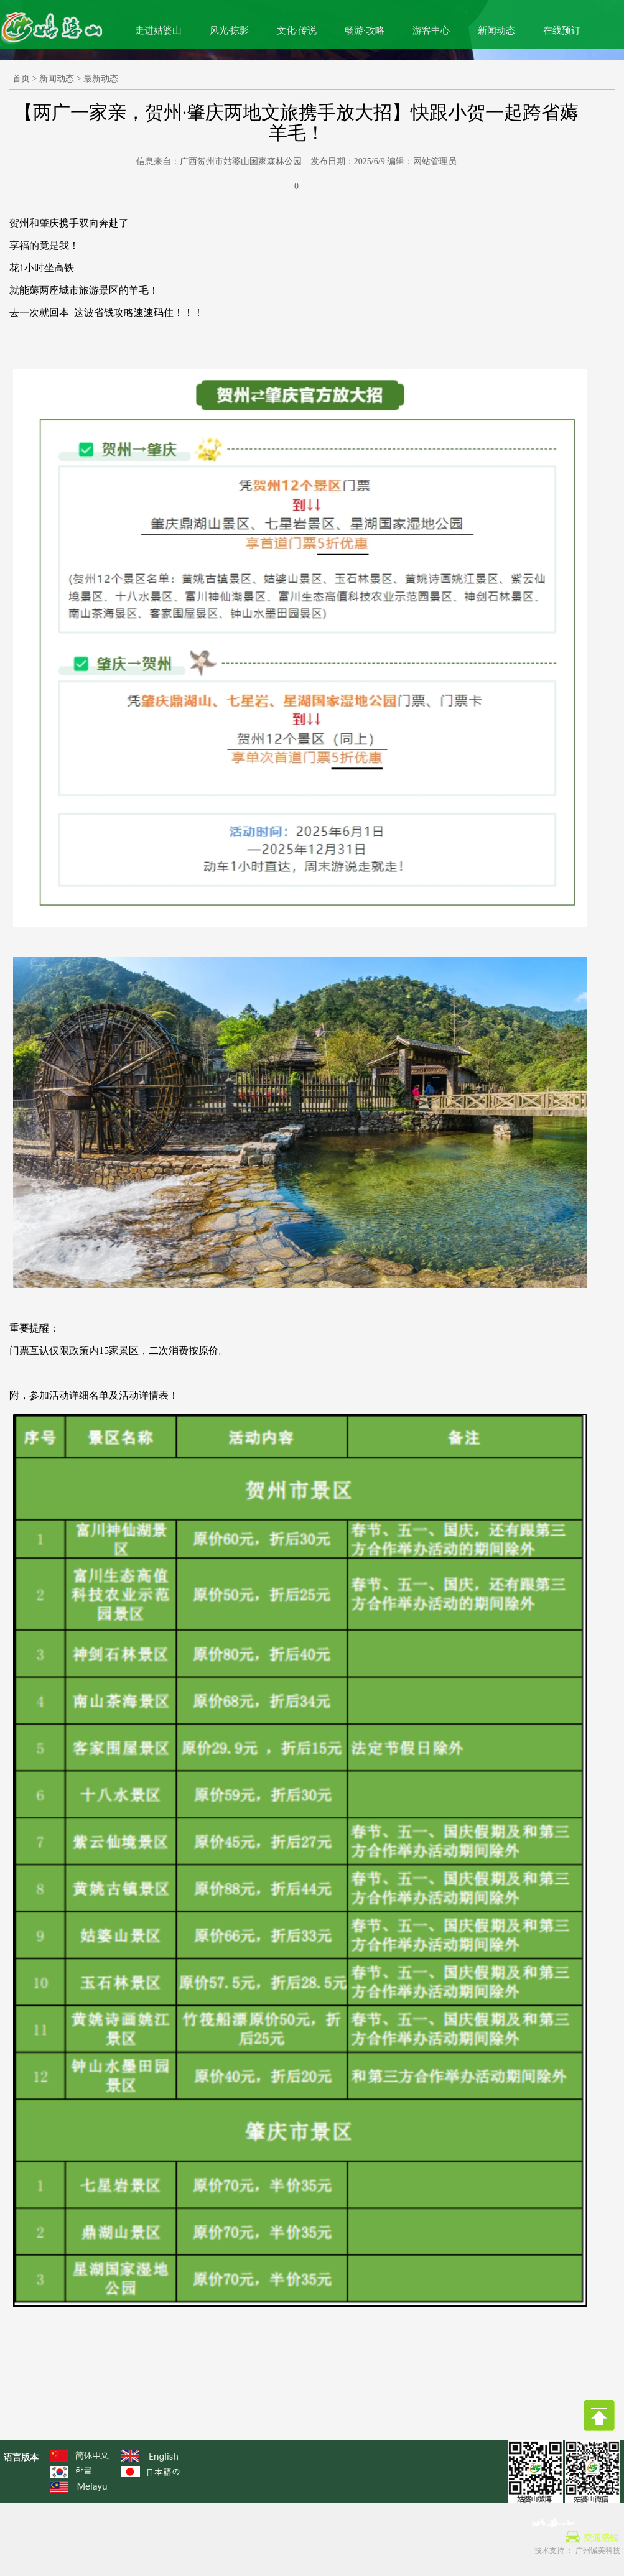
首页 (21, 78)
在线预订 (561, 30)
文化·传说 (297, 30)
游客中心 (431, 30)
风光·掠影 (229, 30)
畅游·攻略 (364, 30)
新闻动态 (496, 30)
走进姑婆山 (158, 30)
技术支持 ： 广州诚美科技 (577, 2550)
